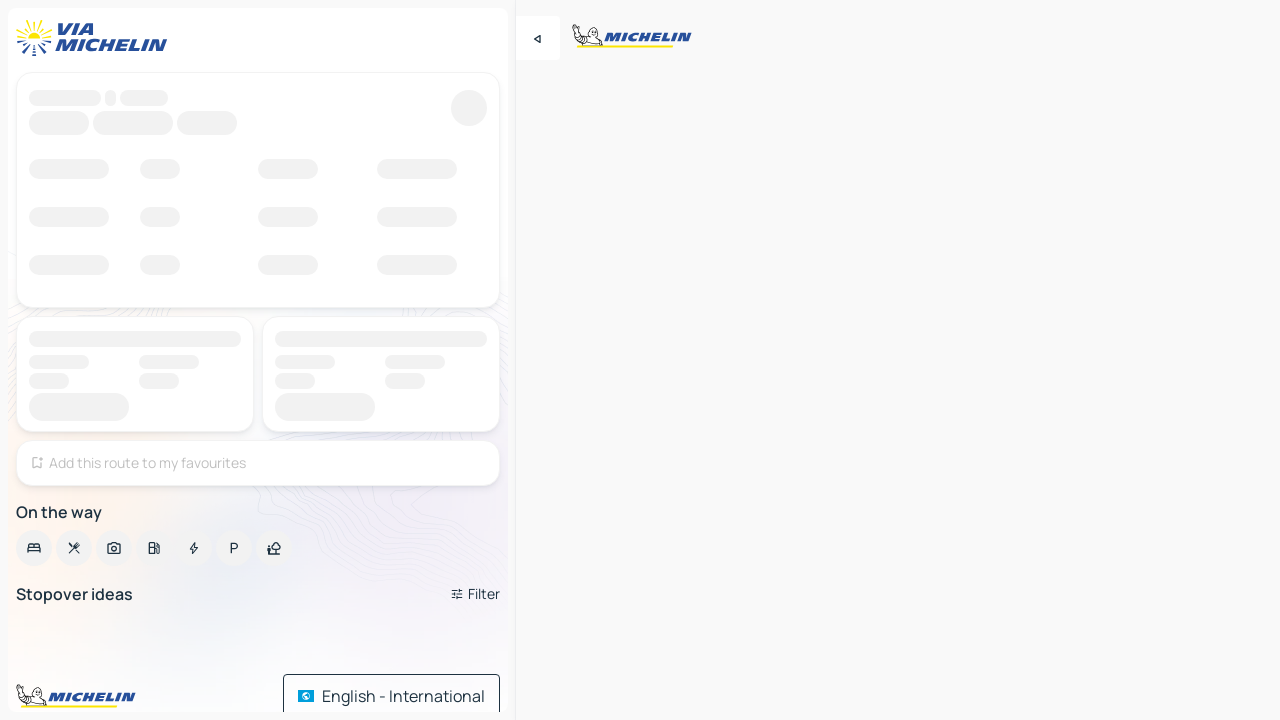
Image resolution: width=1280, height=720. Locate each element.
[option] (34, 548)
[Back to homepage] (96, 38)
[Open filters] (475, 594)
